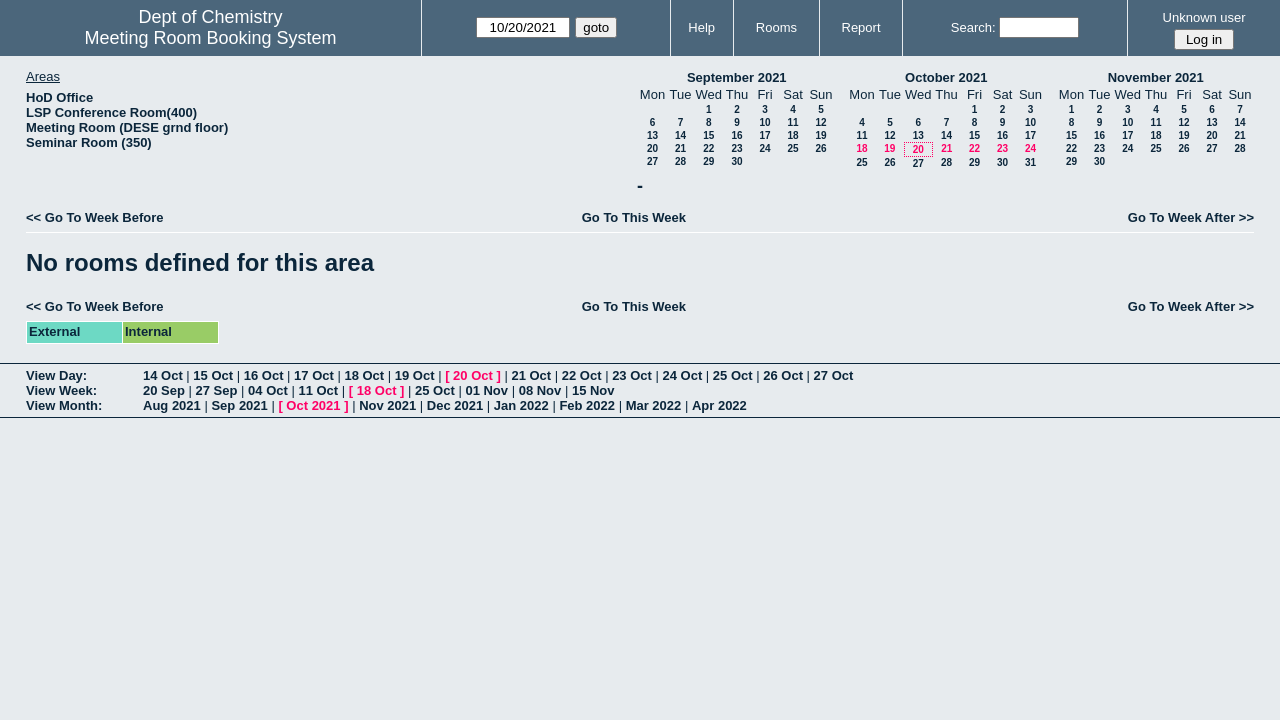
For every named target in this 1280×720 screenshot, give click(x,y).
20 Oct (473, 375)
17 (764, 135)
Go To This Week (634, 217)
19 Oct (415, 375)
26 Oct (783, 375)
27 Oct (834, 375)
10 (764, 122)
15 (708, 135)
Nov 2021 (387, 405)
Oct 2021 (313, 405)
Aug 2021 (172, 405)
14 (680, 135)
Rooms (776, 27)
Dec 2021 (455, 405)
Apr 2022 (719, 405)
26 (820, 148)
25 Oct (733, 375)
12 (820, 122)
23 (736, 148)
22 (708, 148)
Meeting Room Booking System (210, 38)
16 (736, 135)
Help (701, 27)
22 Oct (582, 375)
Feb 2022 (587, 405)
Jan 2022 (521, 405)
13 (652, 135)
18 (792, 135)
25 (792, 148)
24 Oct (683, 375)
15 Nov (593, 390)
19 (820, 135)
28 (680, 161)
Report (861, 27)
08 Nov (540, 390)
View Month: (64, 405)
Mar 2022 (654, 405)
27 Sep (217, 390)
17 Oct (314, 375)
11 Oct (318, 390)
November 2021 (1156, 77)
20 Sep (164, 390)
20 (652, 148)
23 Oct (632, 375)
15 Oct (213, 375)
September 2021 (737, 77)
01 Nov (486, 390)
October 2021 (946, 77)
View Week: (61, 390)
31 (1030, 162)
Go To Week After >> (1191, 217)
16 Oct (264, 375)
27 (652, 161)
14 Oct (163, 375)
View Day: (56, 375)
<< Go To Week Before (95, 217)
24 (764, 148)
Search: (973, 27)
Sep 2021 (239, 405)
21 (680, 148)
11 (792, 122)
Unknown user (1204, 17)
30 (736, 161)
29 (708, 161)
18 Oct (364, 375)
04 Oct (268, 390)
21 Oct (531, 375)
